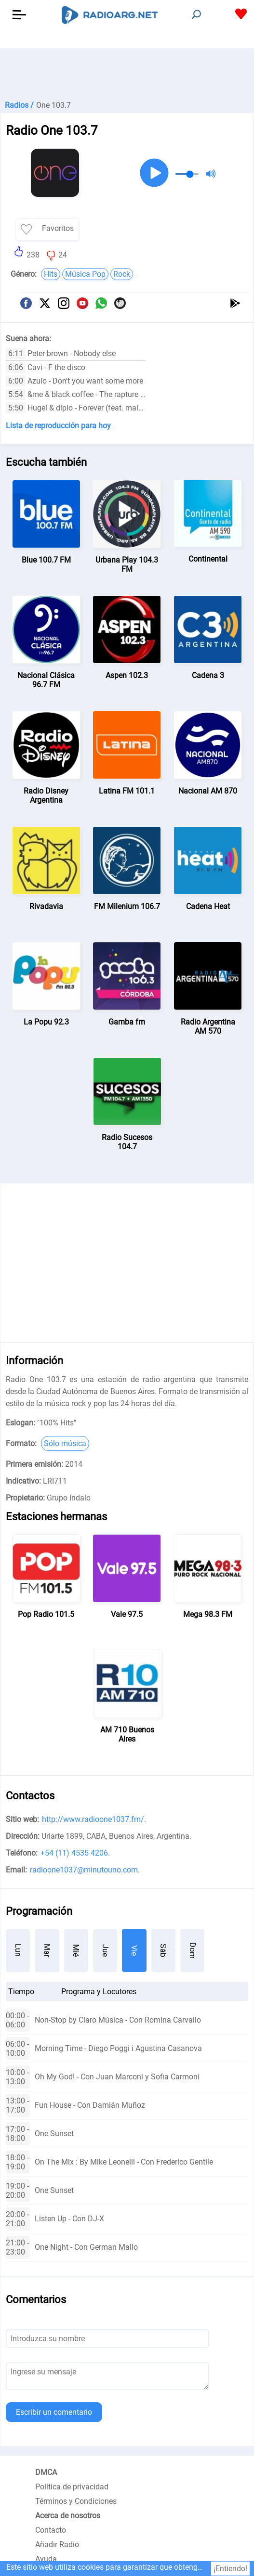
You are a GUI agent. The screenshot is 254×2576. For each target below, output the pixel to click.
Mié (75, 1950)
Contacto (50, 2530)
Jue (105, 1950)
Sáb (163, 1950)
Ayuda (46, 2558)
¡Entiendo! (230, 2568)
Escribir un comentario (54, 2412)
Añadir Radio (57, 2544)
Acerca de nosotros (67, 2515)
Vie (134, 1950)
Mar (47, 1950)
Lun (18, 1950)
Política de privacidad (71, 2486)
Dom (192, 1950)
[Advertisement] (127, 72)
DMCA (46, 2472)
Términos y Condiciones (76, 2501)
